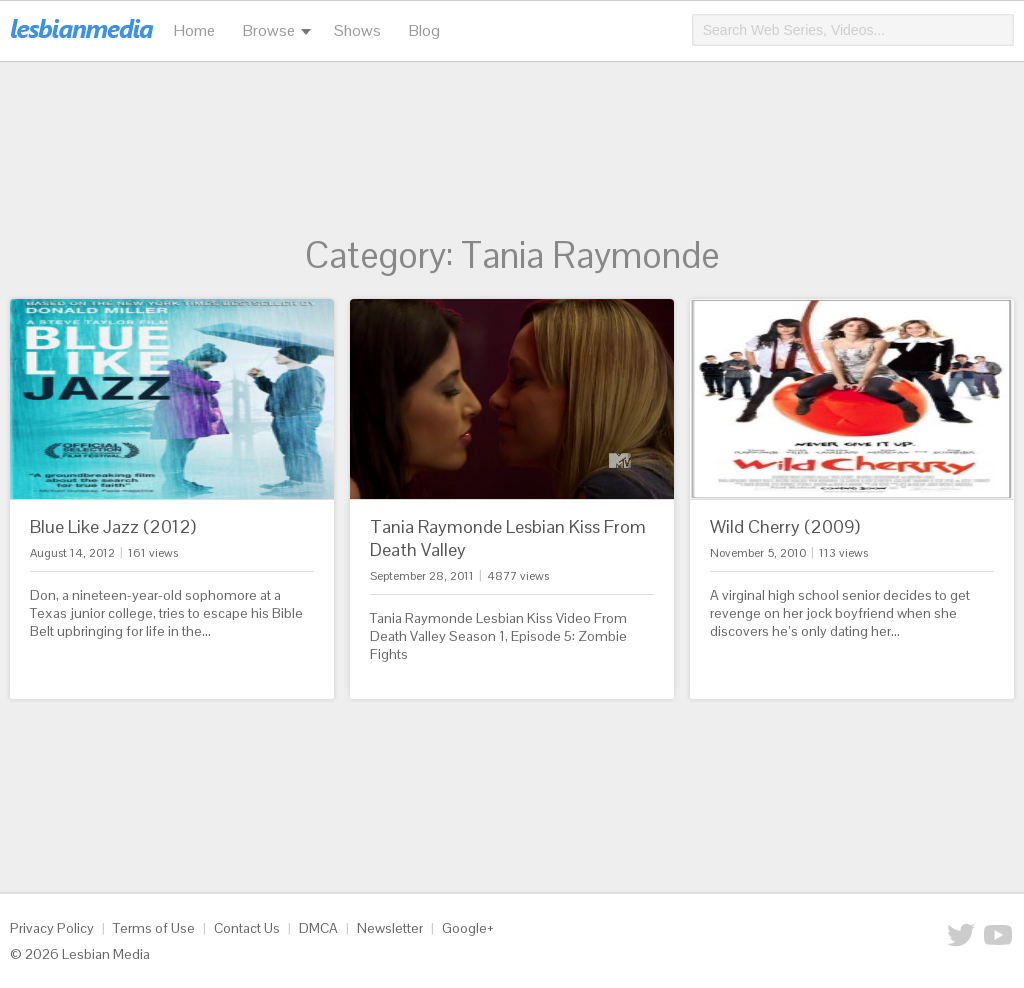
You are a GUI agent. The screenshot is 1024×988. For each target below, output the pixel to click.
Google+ (468, 928)
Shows (357, 30)
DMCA (318, 928)
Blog (424, 30)
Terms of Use (154, 928)
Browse (269, 30)
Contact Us (247, 928)
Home (194, 30)
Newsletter (390, 928)
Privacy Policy (52, 928)
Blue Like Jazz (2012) (113, 526)
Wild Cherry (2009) (785, 526)
